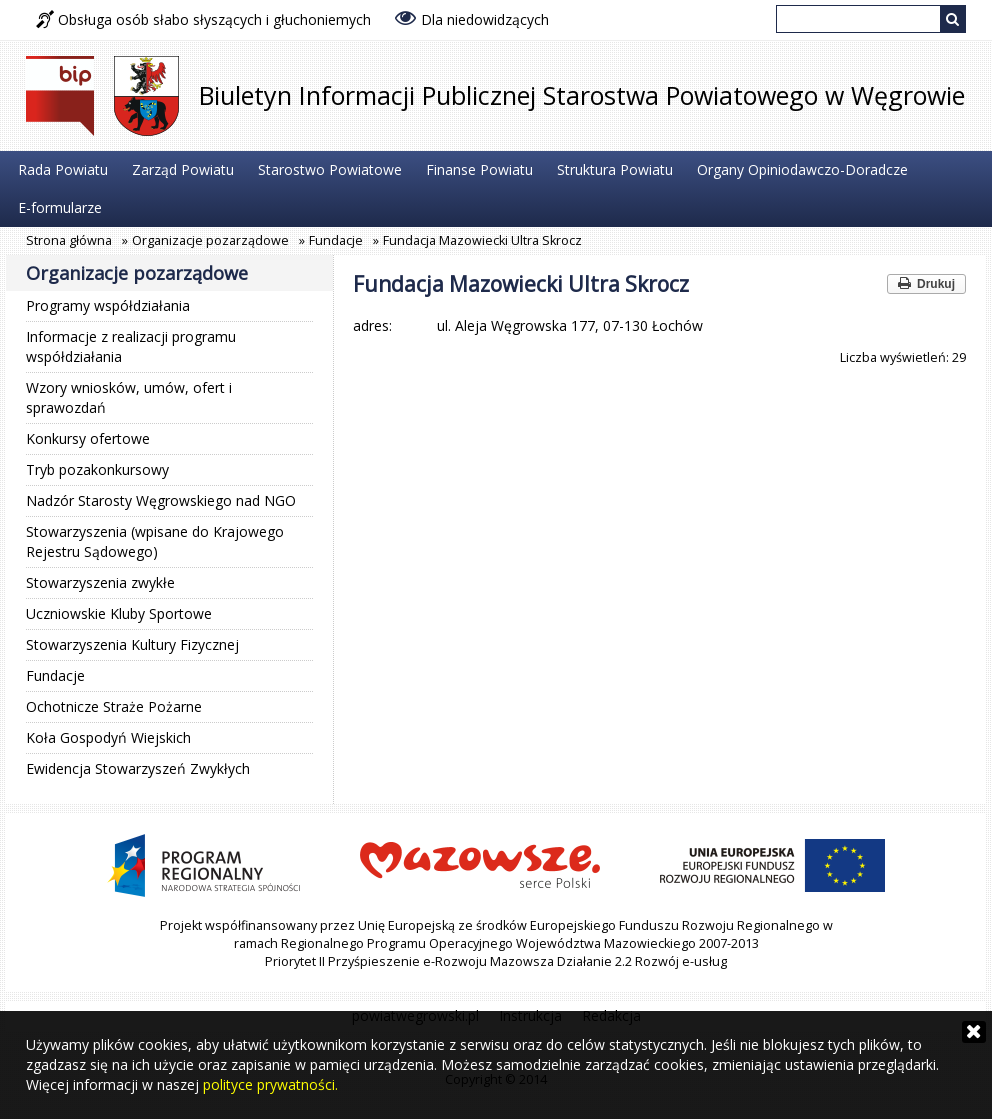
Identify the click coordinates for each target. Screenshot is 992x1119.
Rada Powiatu (63, 169)
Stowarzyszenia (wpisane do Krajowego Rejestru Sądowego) (155, 541)
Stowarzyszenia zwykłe (100, 582)
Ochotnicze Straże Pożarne (114, 706)
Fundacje (336, 240)
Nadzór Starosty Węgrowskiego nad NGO (161, 500)
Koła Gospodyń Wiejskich (108, 737)
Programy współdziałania (108, 305)
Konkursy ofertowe (88, 438)
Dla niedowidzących (472, 18)
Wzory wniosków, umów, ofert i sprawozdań (129, 397)
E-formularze (60, 207)
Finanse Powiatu (479, 169)
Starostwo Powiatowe (330, 169)
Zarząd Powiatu (183, 169)
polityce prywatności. (270, 1084)
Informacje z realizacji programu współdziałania (131, 346)
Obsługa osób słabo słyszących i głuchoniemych (203, 19)
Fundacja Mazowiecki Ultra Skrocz (482, 240)
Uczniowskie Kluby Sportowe (119, 613)
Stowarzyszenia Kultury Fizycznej (132, 644)
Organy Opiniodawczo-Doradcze (802, 169)
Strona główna (69, 240)
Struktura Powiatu (615, 169)
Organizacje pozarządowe (210, 240)
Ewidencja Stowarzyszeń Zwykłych (138, 768)
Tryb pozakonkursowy (97, 469)
